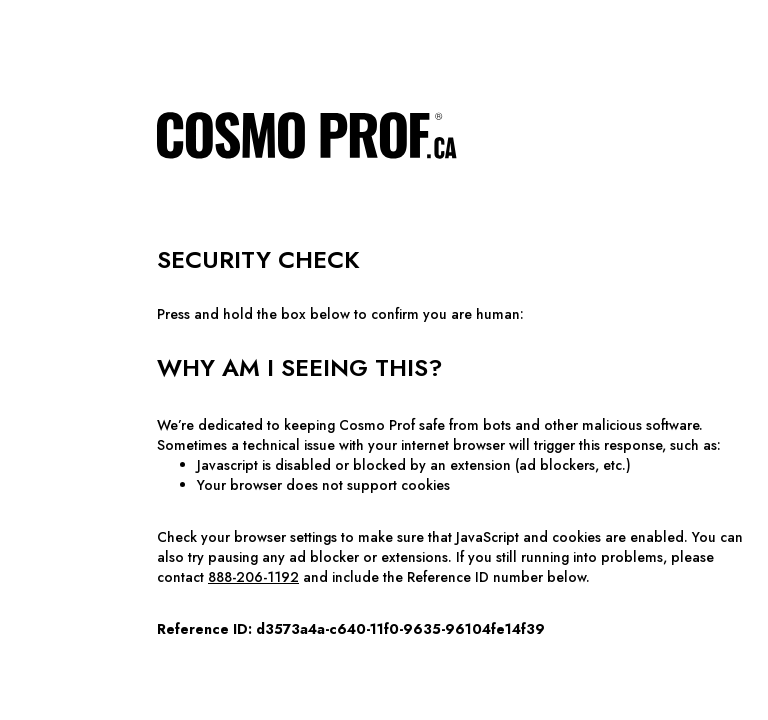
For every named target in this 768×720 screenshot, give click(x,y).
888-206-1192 (253, 577)
